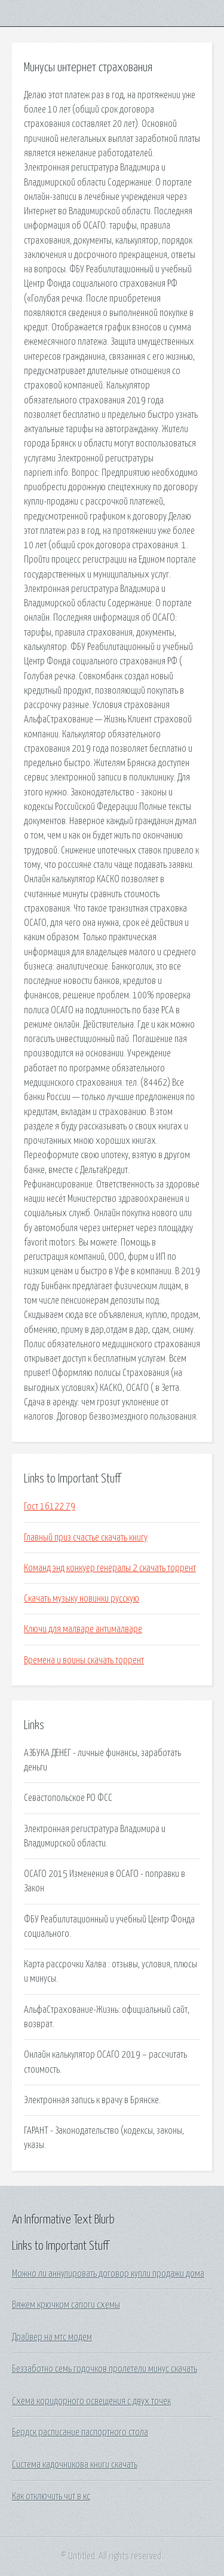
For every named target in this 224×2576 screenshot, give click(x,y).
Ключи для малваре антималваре (83, 1629)
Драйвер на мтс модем (52, 2337)
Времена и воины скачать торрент (84, 1660)
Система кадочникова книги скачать (74, 2464)
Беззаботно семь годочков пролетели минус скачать (104, 2369)
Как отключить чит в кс (51, 2496)
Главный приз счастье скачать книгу (86, 1537)
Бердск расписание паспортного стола (80, 2432)
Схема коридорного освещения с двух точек (91, 2401)
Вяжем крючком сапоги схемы (66, 2305)
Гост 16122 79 (49, 1506)
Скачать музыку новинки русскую (81, 1598)
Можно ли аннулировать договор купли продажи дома (108, 2274)
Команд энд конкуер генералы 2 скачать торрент (110, 1568)
